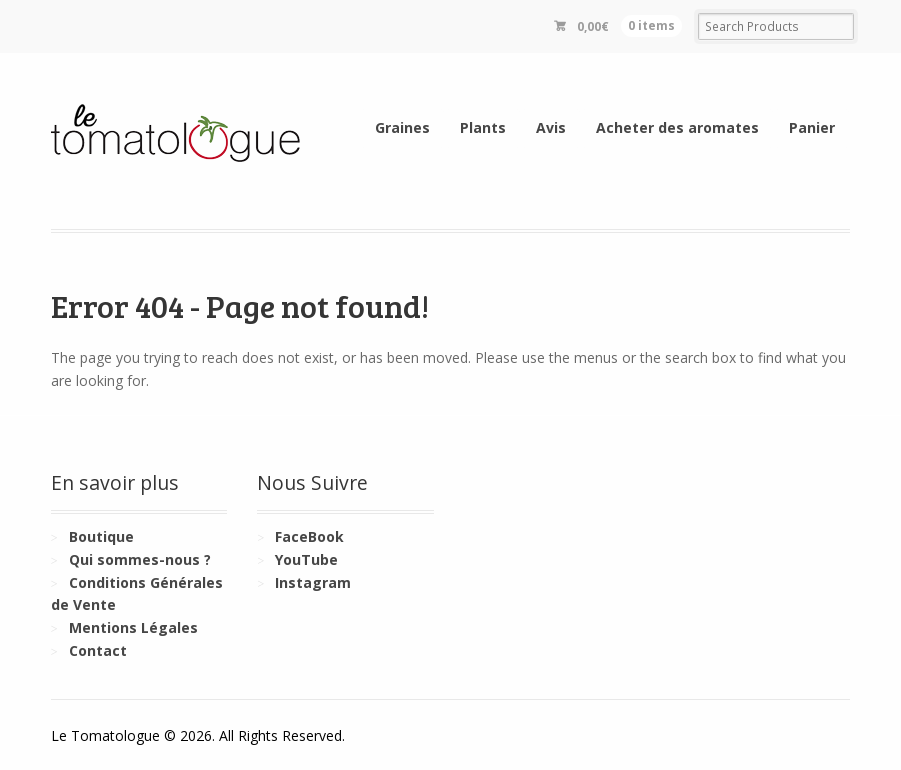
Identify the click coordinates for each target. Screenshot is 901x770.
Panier (812, 127)
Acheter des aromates (677, 127)
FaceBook (309, 536)
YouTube (306, 559)
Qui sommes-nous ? (140, 559)
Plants (483, 127)
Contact (98, 650)
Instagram (313, 582)
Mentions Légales (133, 627)
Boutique (101, 536)
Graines (402, 127)
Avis (551, 127)
